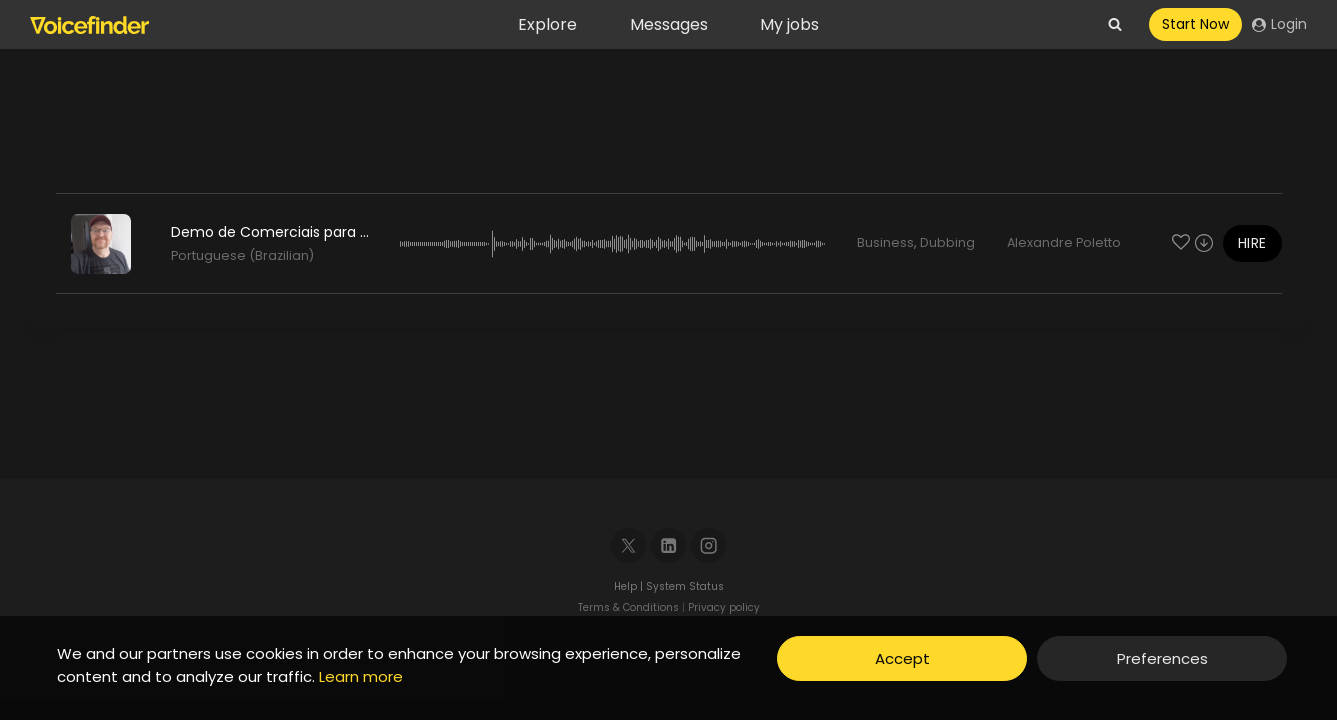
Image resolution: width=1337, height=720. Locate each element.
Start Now (1195, 24)
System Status (685, 586)
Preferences (1162, 658)
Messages (669, 24)
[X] (628, 545)
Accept (902, 658)
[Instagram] (708, 545)
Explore (547, 24)
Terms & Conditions (628, 607)
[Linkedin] (668, 545)
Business (885, 242)
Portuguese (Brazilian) (242, 255)
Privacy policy (724, 607)
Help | (630, 586)
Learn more (361, 676)
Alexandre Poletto (1064, 242)
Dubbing (947, 242)
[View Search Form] (1115, 25)
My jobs (789, 24)
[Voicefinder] (89, 25)
